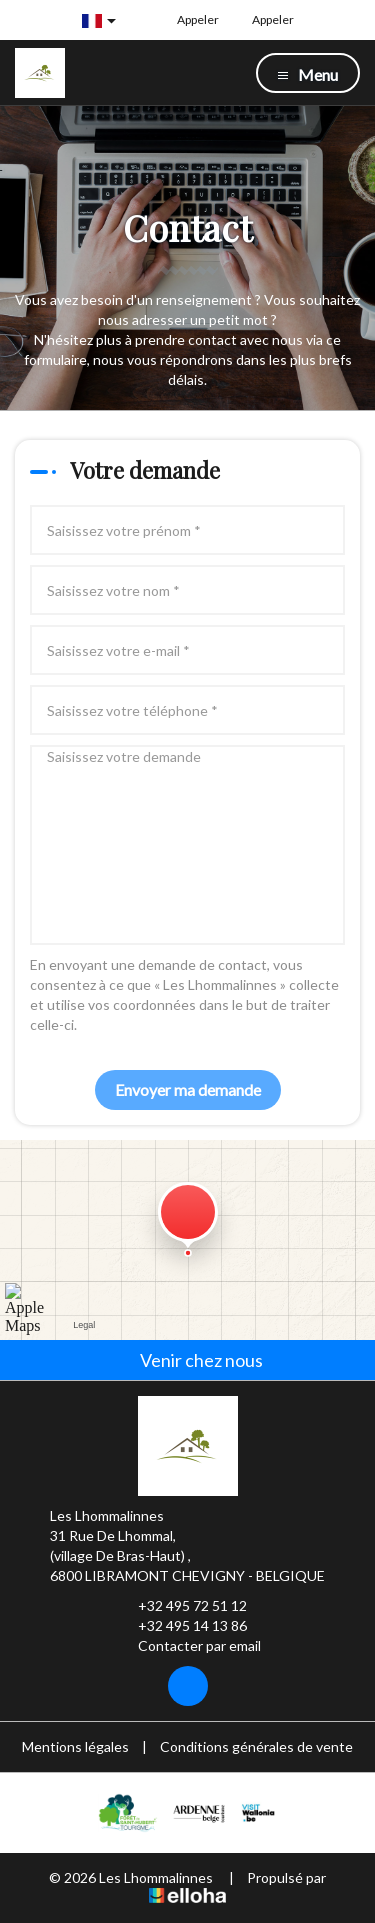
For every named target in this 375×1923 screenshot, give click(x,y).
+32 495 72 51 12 (181, 1606)
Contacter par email (188, 1646)
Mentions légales (75, 1746)
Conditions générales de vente (256, 1746)
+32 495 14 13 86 (181, 1626)
